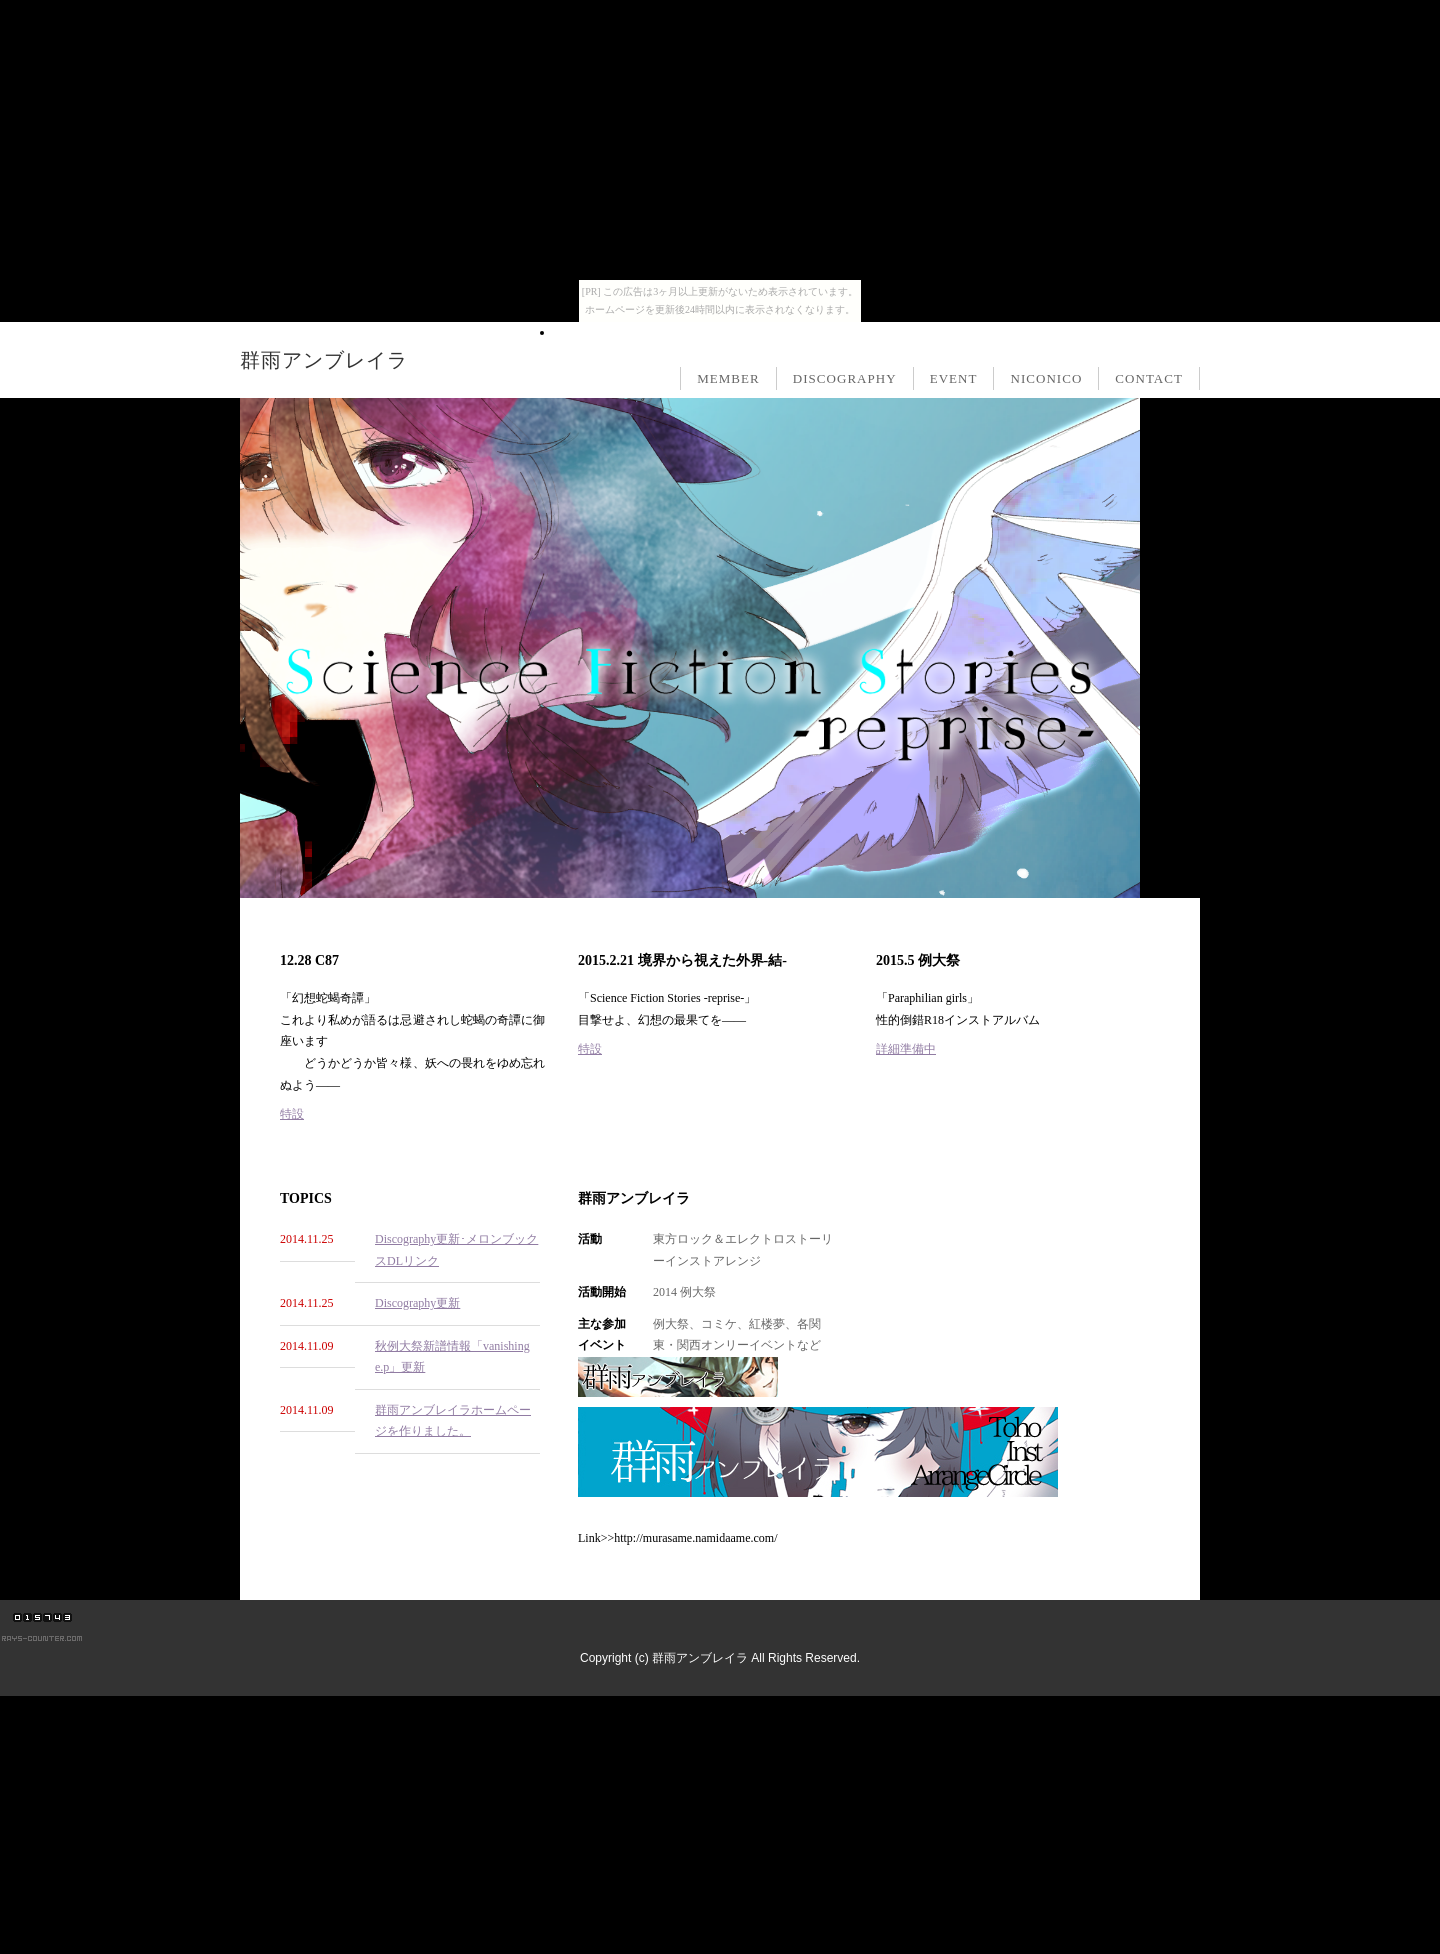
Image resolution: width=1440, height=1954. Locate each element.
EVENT (954, 378)
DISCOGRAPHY (845, 378)
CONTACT (1149, 378)
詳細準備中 (906, 1049)
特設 (292, 1114)
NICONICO (1046, 378)
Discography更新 (417, 1303)
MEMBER (728, 378)
